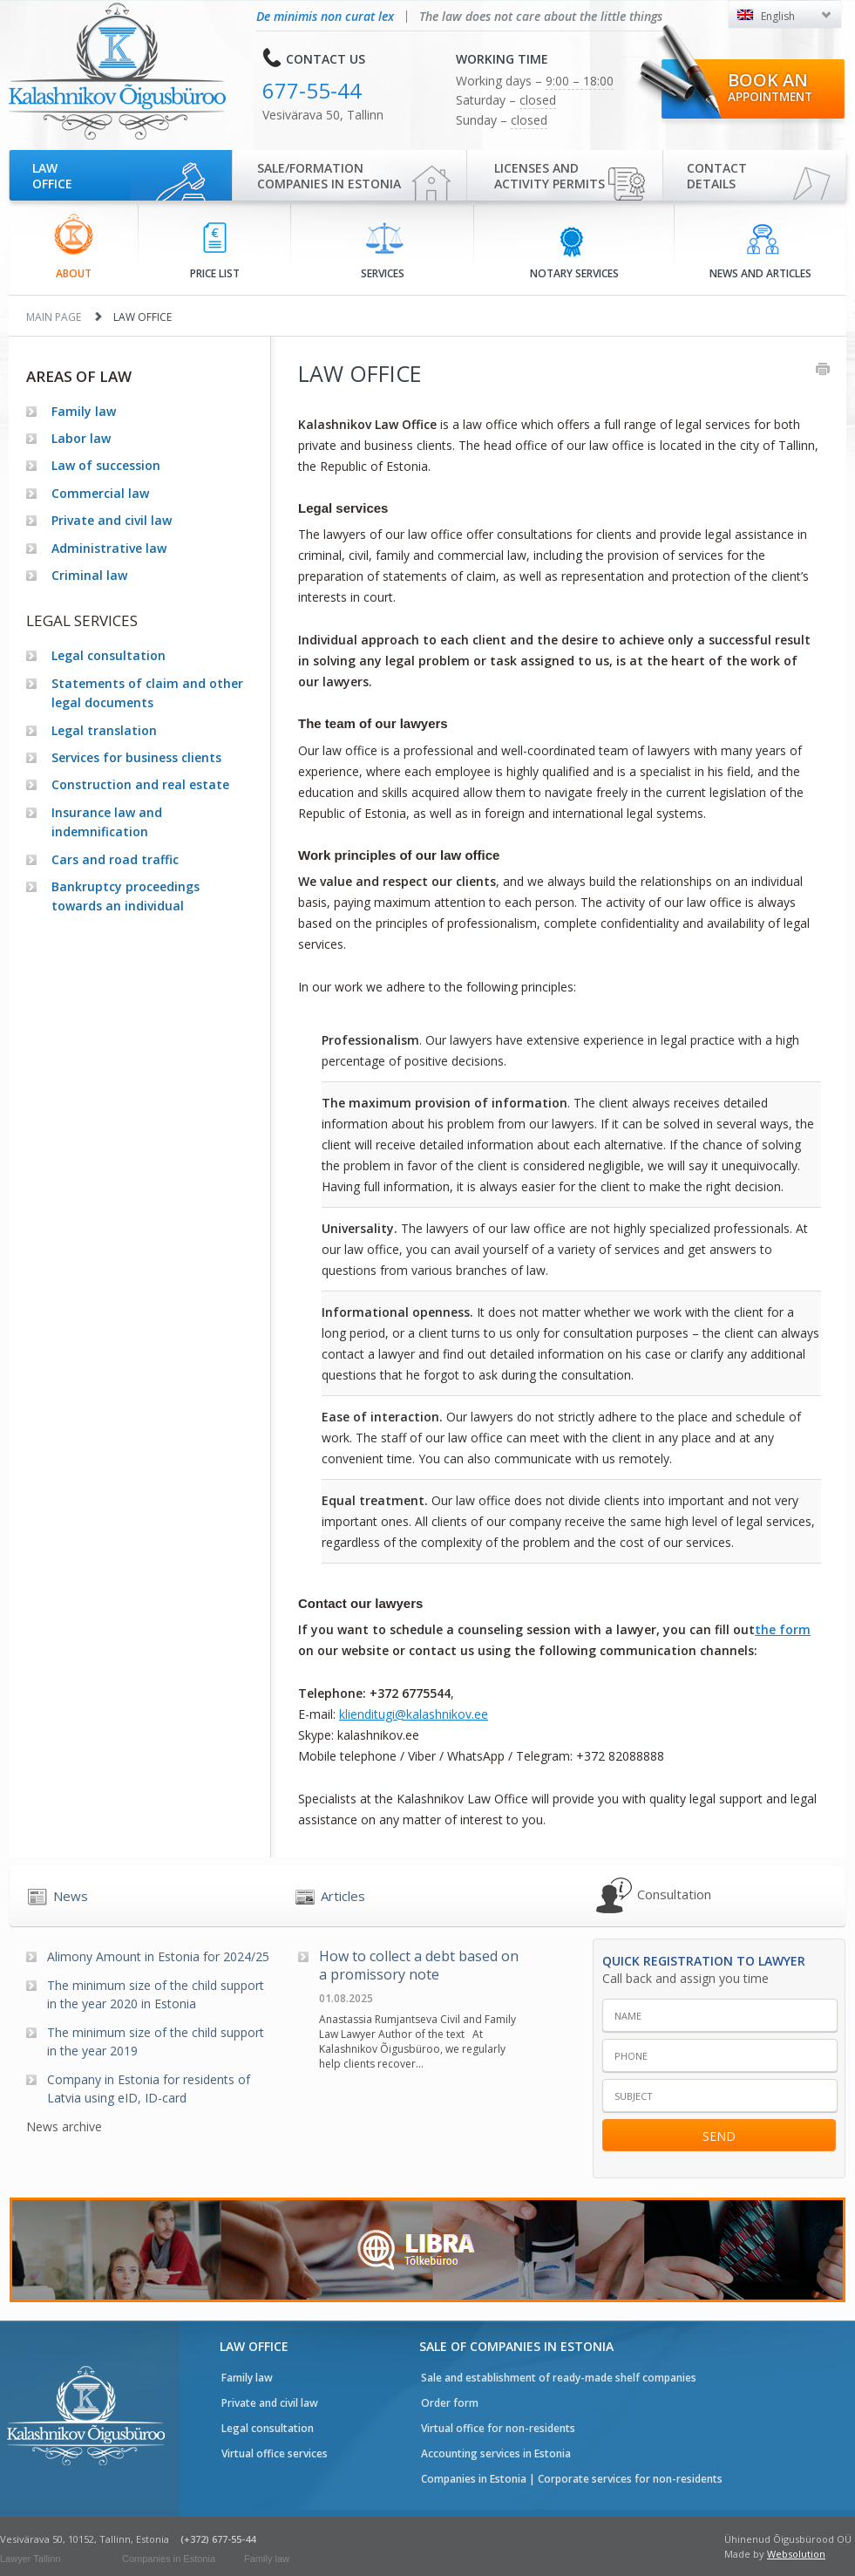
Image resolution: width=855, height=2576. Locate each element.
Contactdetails (717, 176)
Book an (770, 86)
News (70, 1896)
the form (783, 1629)
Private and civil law (111, 520)
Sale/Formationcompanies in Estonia (329, 176)
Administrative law (108, 548)
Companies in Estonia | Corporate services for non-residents (572, 2478)
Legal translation (104, 730)
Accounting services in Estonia (496, 2453)
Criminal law (89, 575)
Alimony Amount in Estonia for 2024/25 (158, 1956)
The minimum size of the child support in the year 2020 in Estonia (155, 1994)
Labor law (81, 438)
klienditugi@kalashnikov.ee (413, 1714)
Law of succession (105, 465)
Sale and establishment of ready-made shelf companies (558, 2377)
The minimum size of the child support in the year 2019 (155, 2041)
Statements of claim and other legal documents (147, 693)
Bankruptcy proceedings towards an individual (125, 896)
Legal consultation (108, 655)
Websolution (796, 2553)
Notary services (574, 252)
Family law (83, 411)
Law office (52, 176)
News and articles (760, 252)
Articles (343, 1896)
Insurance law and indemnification (106, 822)
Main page (53, 317)
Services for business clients (136, 757)
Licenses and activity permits (549, 176)
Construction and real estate (140, 784)
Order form (449, 2402)
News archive (64, 2126)
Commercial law (100, 493)
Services (382, 251)
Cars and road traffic (115, 859)
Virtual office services (274, 2453)
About (73, 247)
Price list (215, 251)
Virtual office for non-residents (498, 2428)
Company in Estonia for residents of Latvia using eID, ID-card (148, 2088)
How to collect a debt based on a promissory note (419, 1965)
